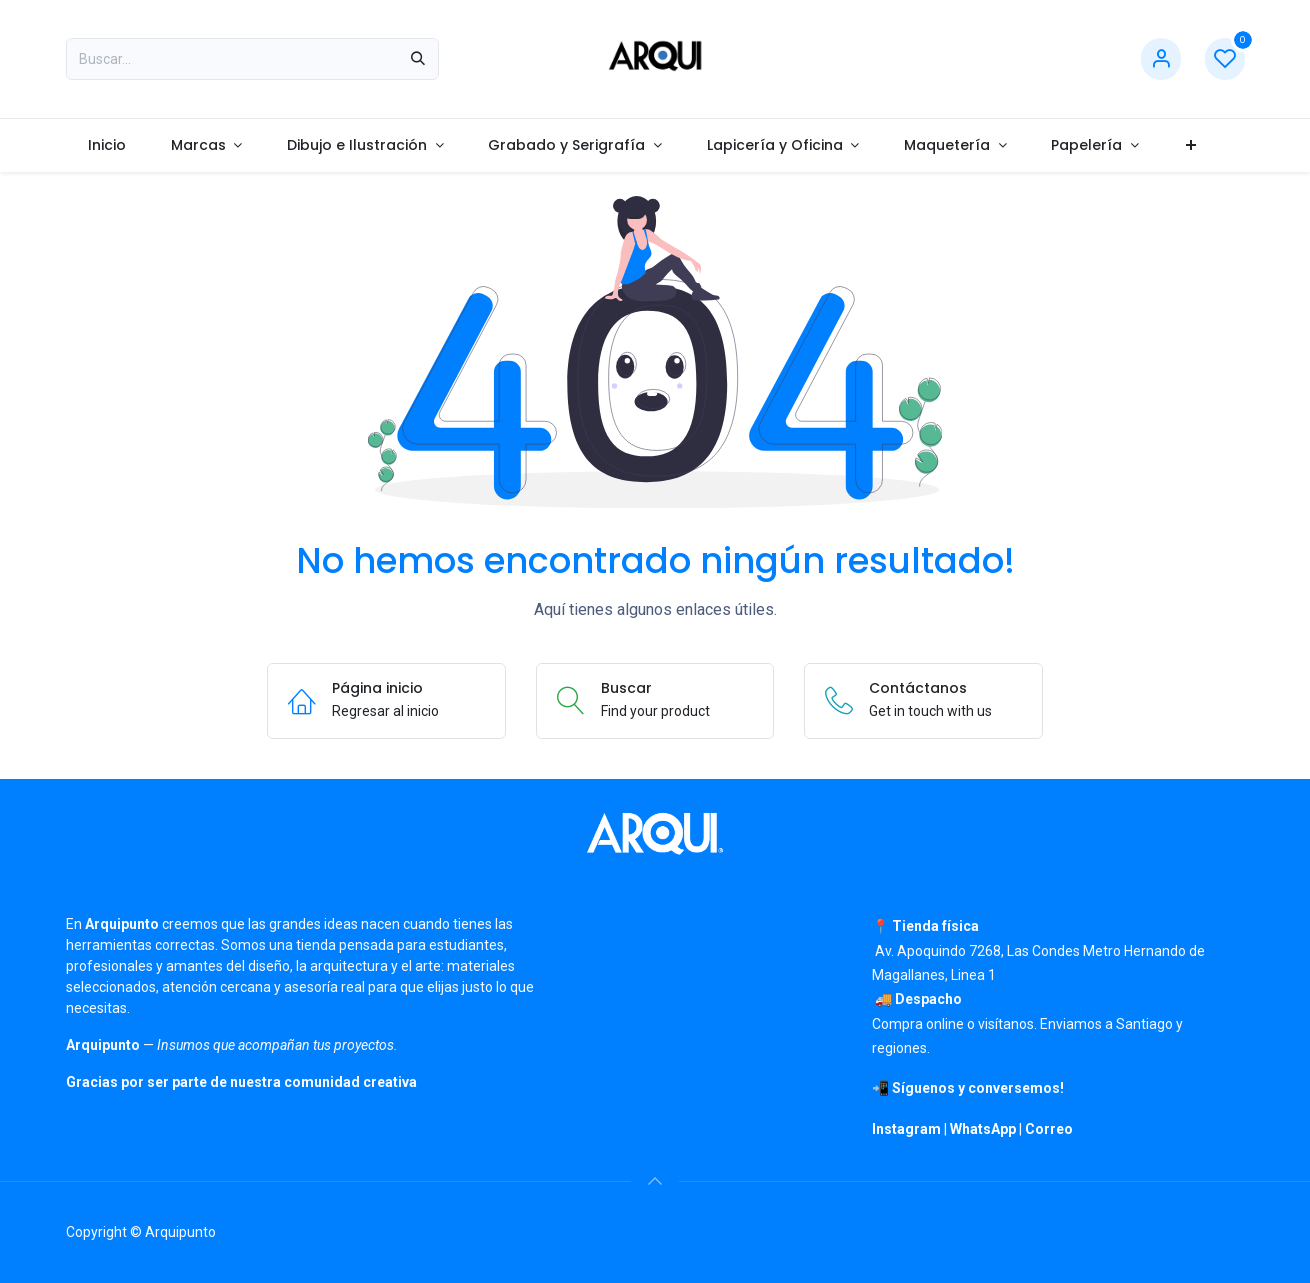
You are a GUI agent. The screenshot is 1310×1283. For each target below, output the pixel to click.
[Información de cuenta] (1161, 59)
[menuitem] (107, 145)
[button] (655, 1181)
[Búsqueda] (418, 59)
